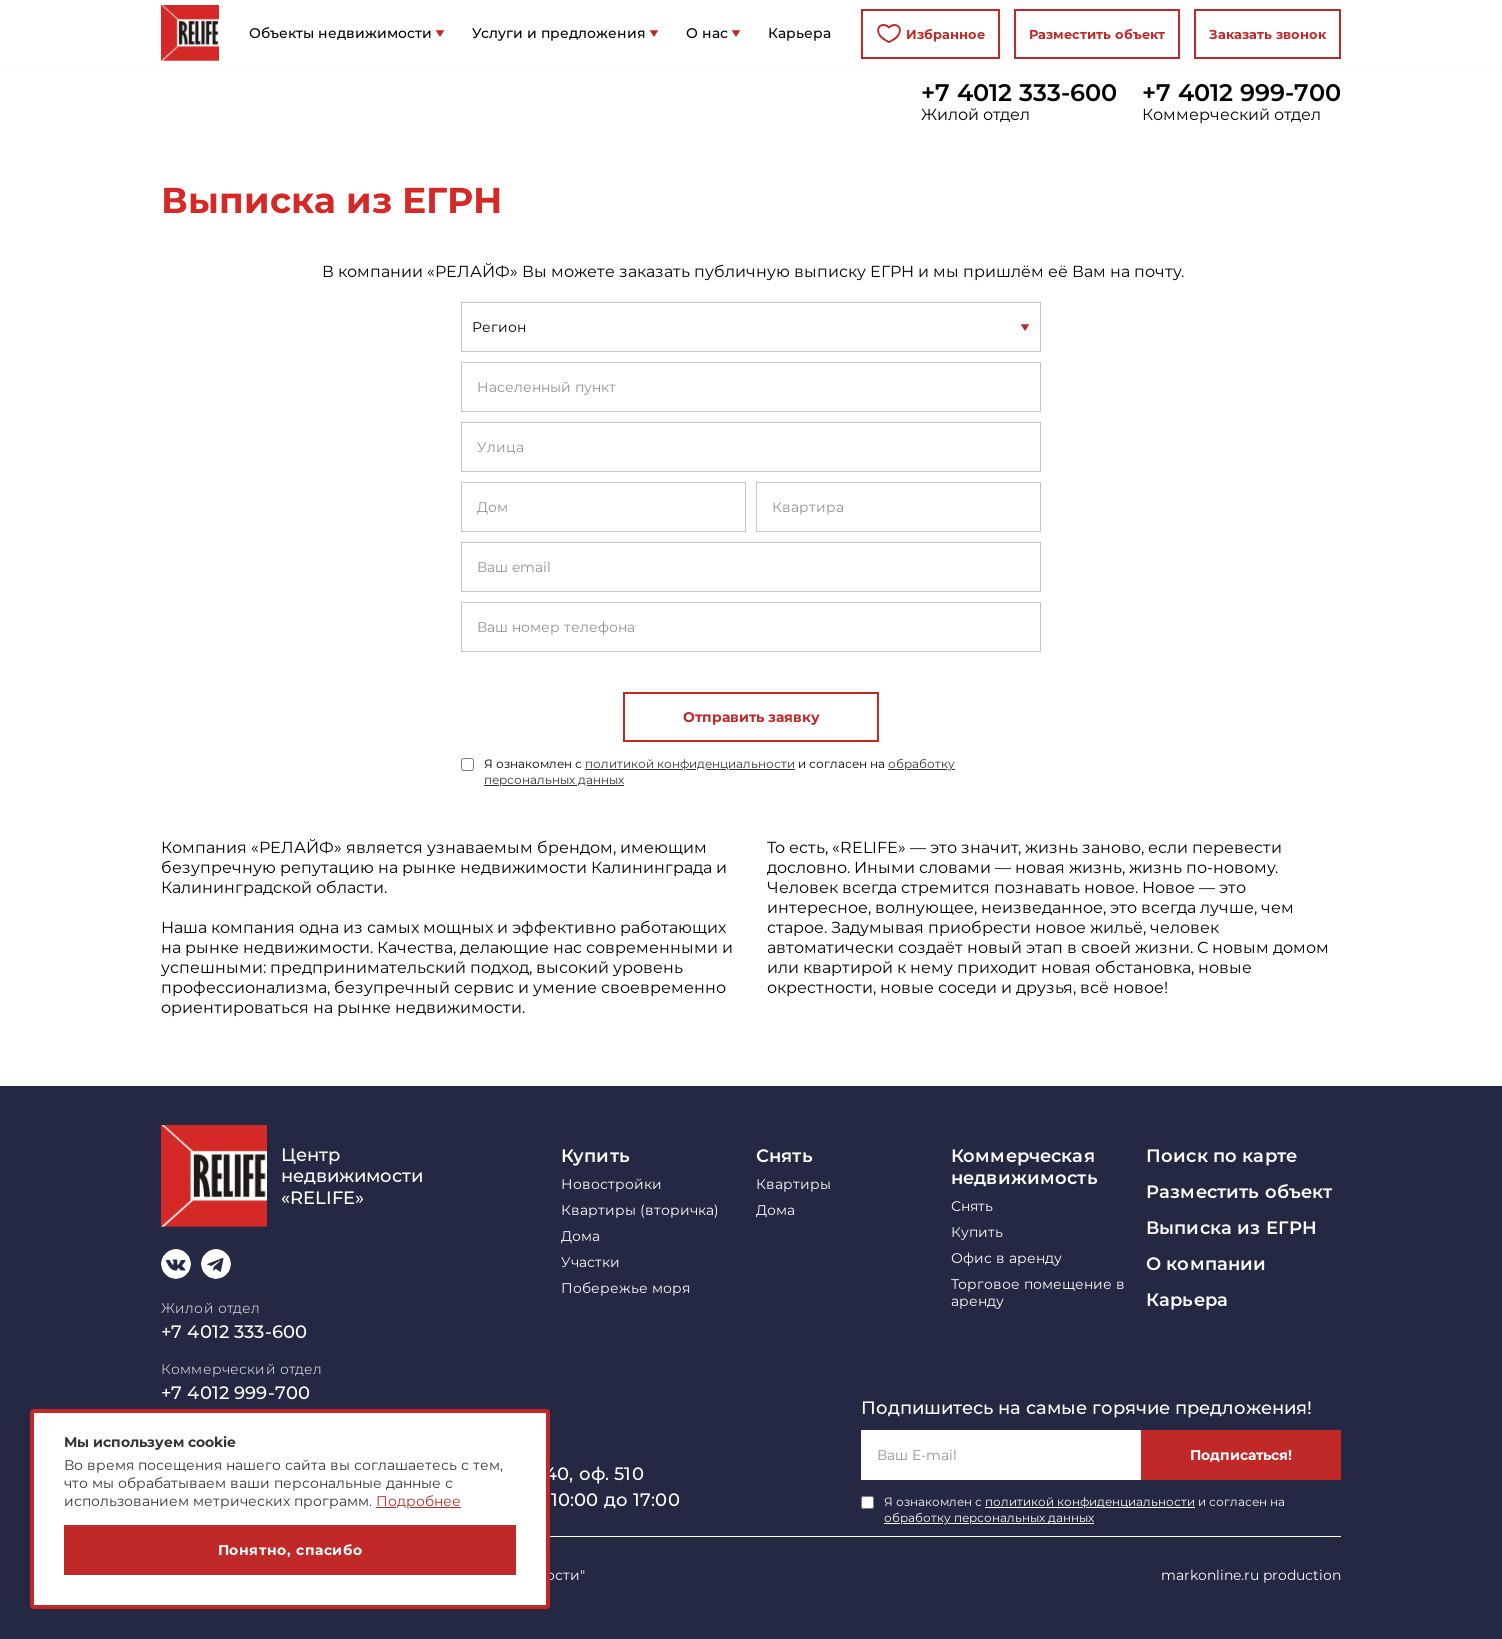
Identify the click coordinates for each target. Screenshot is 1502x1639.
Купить (595, 1156)
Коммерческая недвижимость (1024, 1167)
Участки (590, 1262)
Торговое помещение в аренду (1038, 1293)
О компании (1206, 1264)
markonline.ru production (1251, 1575)
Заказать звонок (1267, 34)
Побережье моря (625, 1288)
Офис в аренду (1006, 1258)
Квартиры (793, 1184)
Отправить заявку (751, 717)
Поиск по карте (1221, 1156)
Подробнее (418, 1501)
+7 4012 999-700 (1241, 93)
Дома (580, 1236)
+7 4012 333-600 (1019, 93)
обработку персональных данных (989, 1517)
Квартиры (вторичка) (640, 1210)
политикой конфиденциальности (690, 763)
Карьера (1187, 1300)
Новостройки (611, 1184)
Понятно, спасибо (290, 1550)
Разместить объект (1097, 34)
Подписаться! (1241, 1455)
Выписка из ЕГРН (1231, 1228)
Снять (784, 1156)
